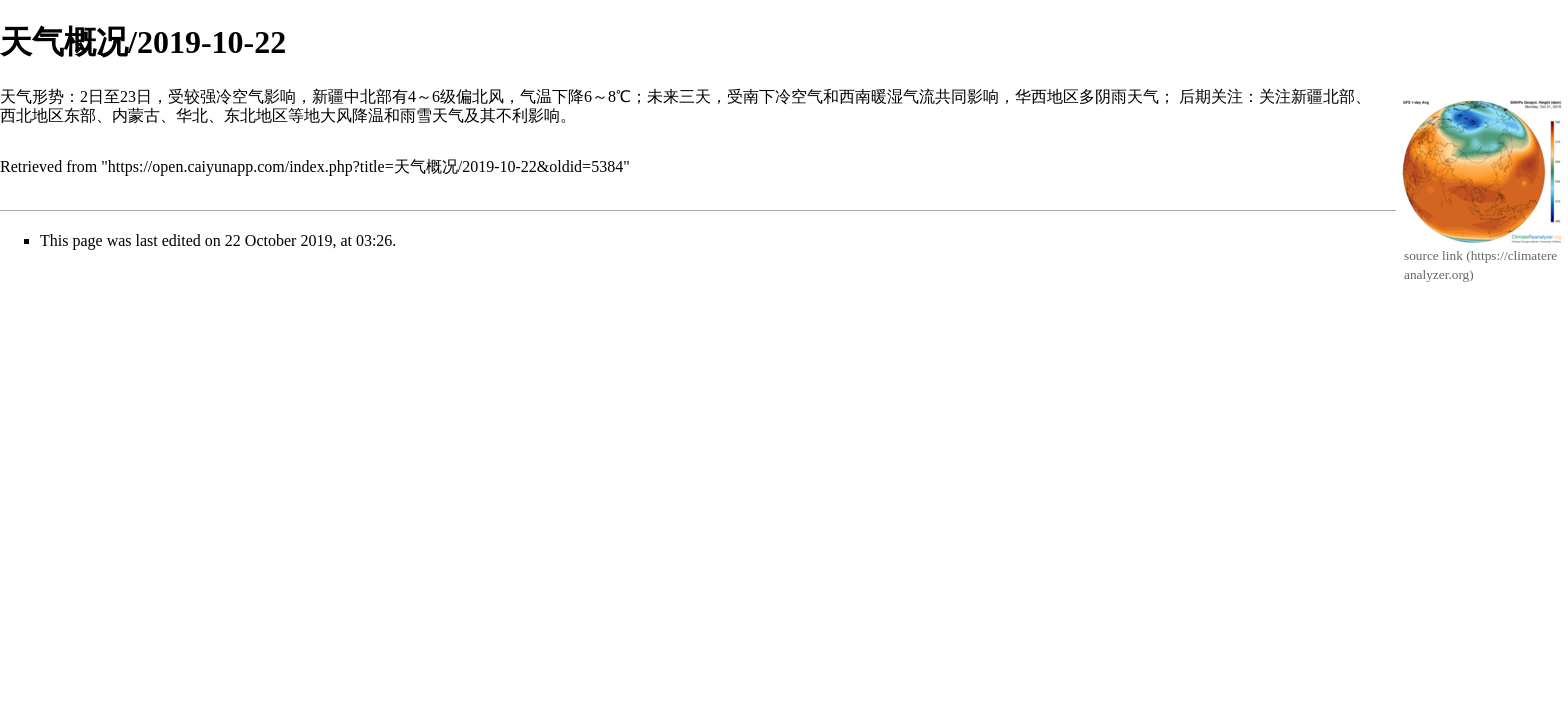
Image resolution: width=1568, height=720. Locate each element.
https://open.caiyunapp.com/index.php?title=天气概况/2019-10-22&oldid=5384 (365, 166)
